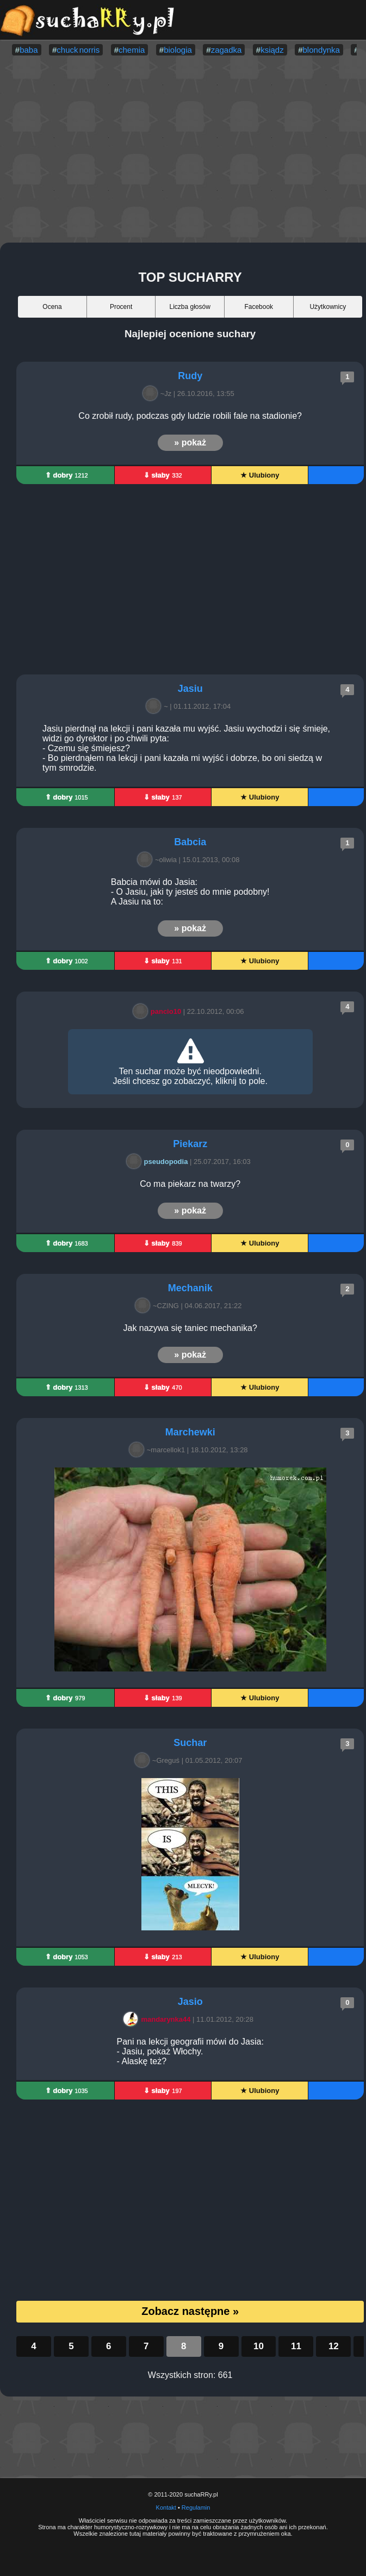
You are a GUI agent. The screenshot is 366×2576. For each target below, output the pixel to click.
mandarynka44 (158, 2019)
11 (296, 2346)
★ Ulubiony (259, 475)
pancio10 (159, 1011)
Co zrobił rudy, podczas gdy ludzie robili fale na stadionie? (190, 415)
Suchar (190, 1742)
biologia (178, 49)
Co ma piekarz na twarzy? (190, 1183)
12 (333, 2346)
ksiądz (272, 49)
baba (29, 49)
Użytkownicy (327, 307)
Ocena (51, 307)
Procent (121, 307)
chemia (132, 49)
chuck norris (78, 49)
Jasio (190, 2001)
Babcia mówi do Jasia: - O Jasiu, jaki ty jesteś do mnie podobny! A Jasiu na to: (190, 891)
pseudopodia (159, 1161)
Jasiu (190, 688)
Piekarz (190, 1143)
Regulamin (196, 2507)
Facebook (258, 307)
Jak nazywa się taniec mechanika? (190, 1328)
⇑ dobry (66, 475)
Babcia (190, 842)
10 (258, 2346)
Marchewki (190, 1432)
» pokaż (190, 442)
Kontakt (166, 2507)
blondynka (321, 49)
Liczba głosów (189, 307)
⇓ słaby (163, 475)
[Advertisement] (183, 150)
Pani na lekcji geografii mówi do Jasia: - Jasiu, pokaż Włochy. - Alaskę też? (189, 2051)
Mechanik (190, 1288)
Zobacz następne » (190, 2311)
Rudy (190, 375)
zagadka (226, 49)
